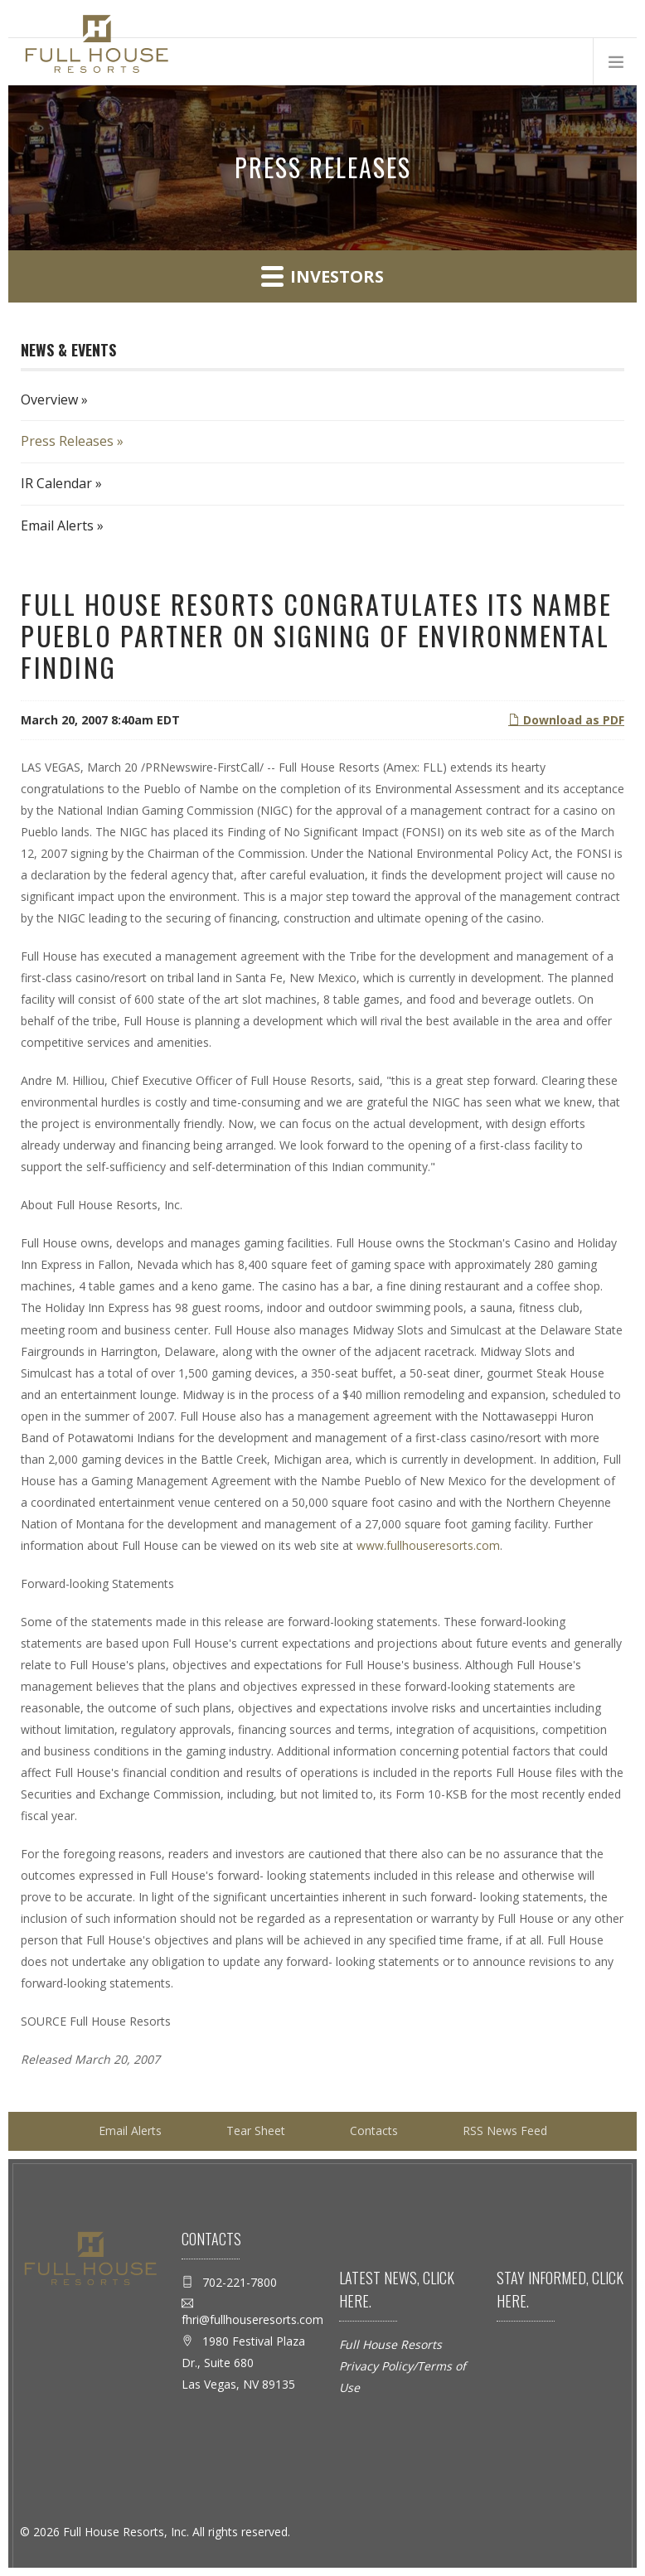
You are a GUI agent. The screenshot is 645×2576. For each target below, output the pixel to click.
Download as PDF (566, 720)
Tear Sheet (255, 2130)
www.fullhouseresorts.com (428, 1545)
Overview (49, 399)
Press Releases (67, 441)
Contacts (374, 2130)
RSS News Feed (505, 2130)
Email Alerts (57, 525)
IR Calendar (56, 483)
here (354, 2301)
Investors (322, 276)
